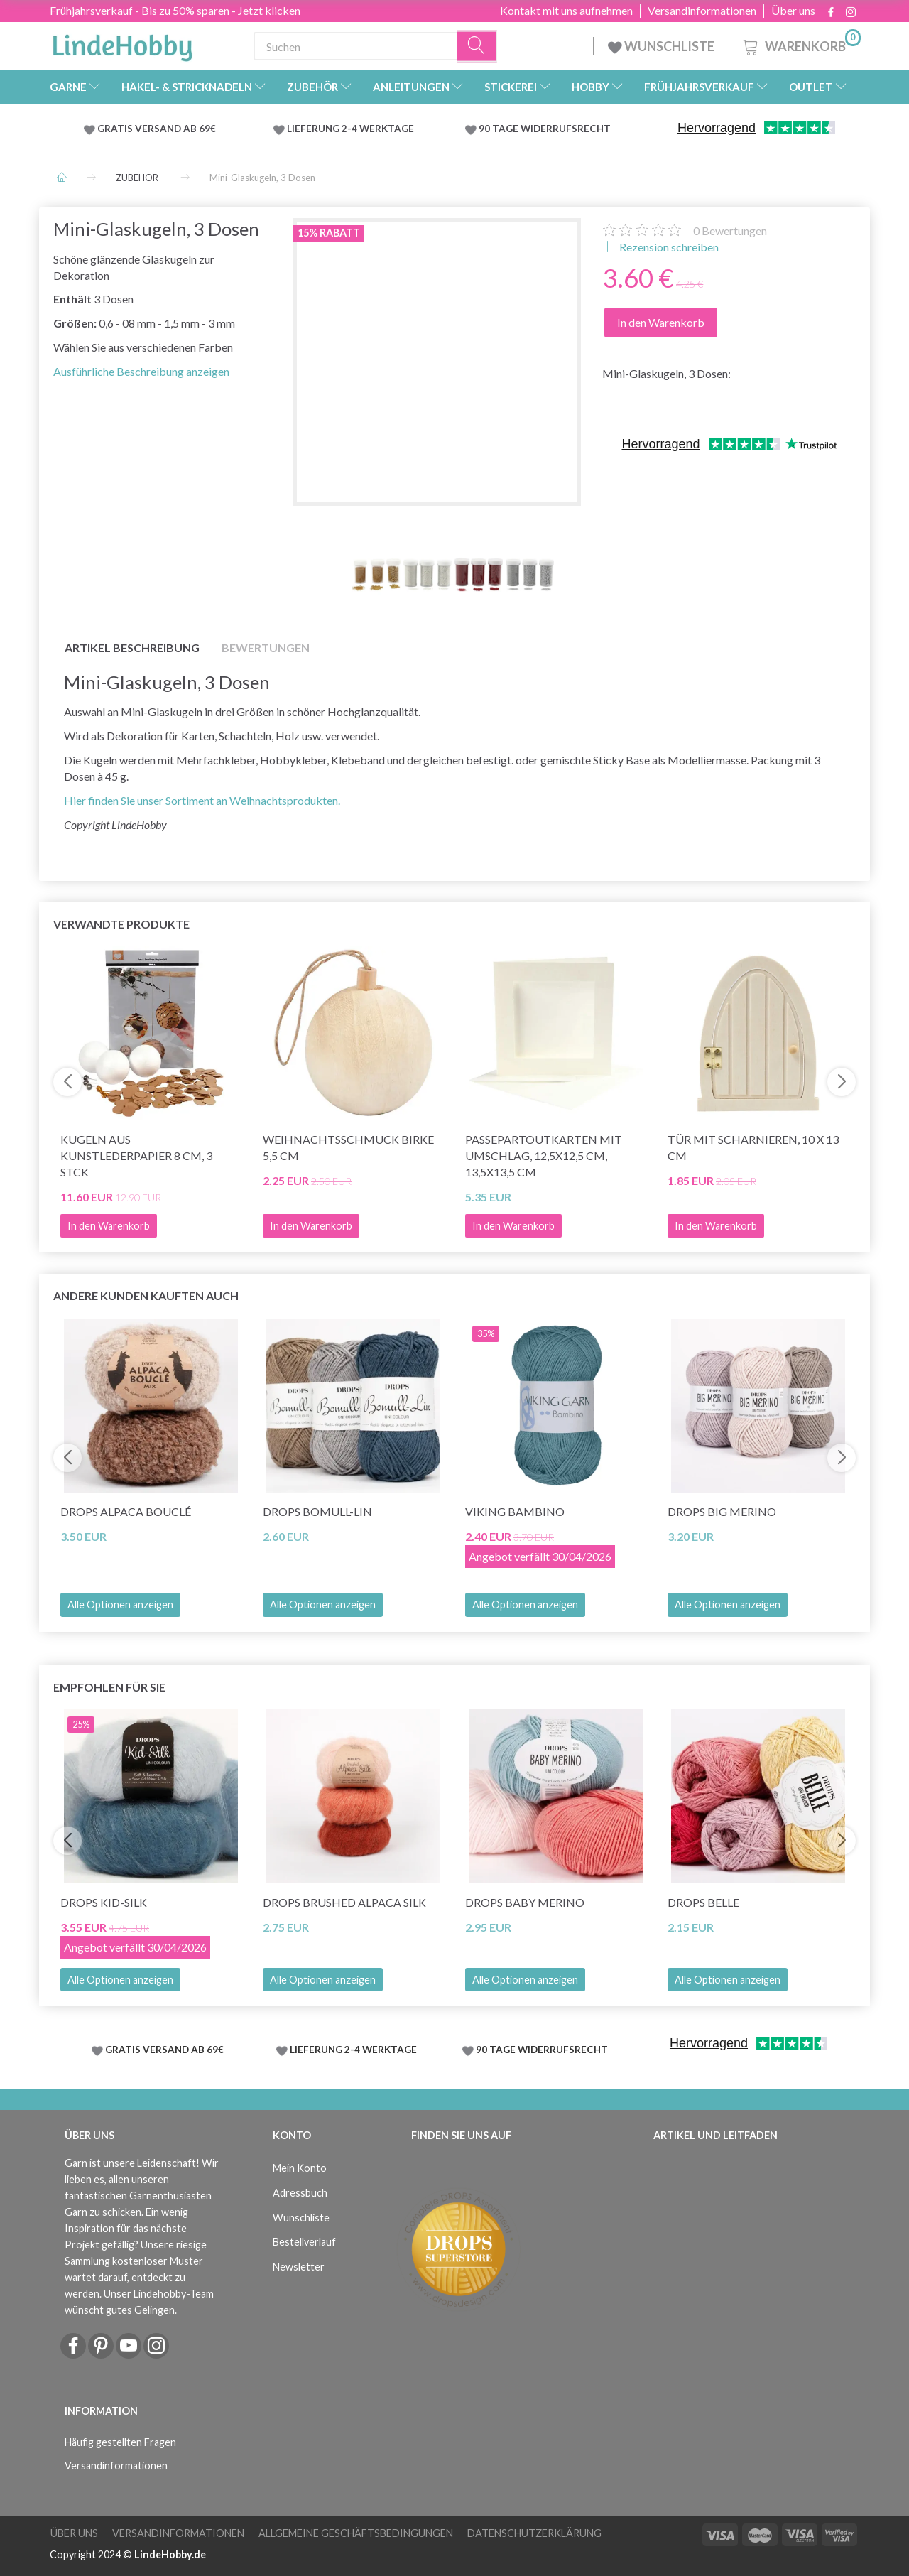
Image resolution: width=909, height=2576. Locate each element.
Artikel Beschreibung (132, 647)
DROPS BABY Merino (524, 1902)
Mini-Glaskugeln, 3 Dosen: (666, 373)
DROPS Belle (703, 1902)
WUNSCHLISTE (662, 46)
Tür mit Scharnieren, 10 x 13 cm (753, 1147)
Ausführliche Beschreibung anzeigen (141, 371)
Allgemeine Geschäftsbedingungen (355, 2533)
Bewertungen (730, 230)
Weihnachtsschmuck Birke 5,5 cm (348, 1147)
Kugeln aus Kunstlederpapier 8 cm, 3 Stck (136, 1155)
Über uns (793, 10)
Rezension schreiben (668, 247)
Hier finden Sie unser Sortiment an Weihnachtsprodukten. (202, 800)
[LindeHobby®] (122, 43)
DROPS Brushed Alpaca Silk (344, 1902)
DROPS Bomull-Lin (317, 1511)
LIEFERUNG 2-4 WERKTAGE (350, 128)
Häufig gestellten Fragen (120, 2442)
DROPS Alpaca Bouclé (125, 1511)
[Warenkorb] (800, 44)
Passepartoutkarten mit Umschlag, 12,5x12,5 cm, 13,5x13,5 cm (543, 1155)
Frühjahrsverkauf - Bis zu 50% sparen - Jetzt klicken (175, 10)
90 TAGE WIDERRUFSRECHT (545, 128)
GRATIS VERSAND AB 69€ (156, 128)
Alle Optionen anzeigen (120, 1604)
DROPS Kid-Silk (103, 1902)
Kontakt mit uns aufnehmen (566, 10)
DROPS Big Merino (722, 1511)
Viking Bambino (515, 1511)
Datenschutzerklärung (534, 2533)
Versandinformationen (702, 10)
